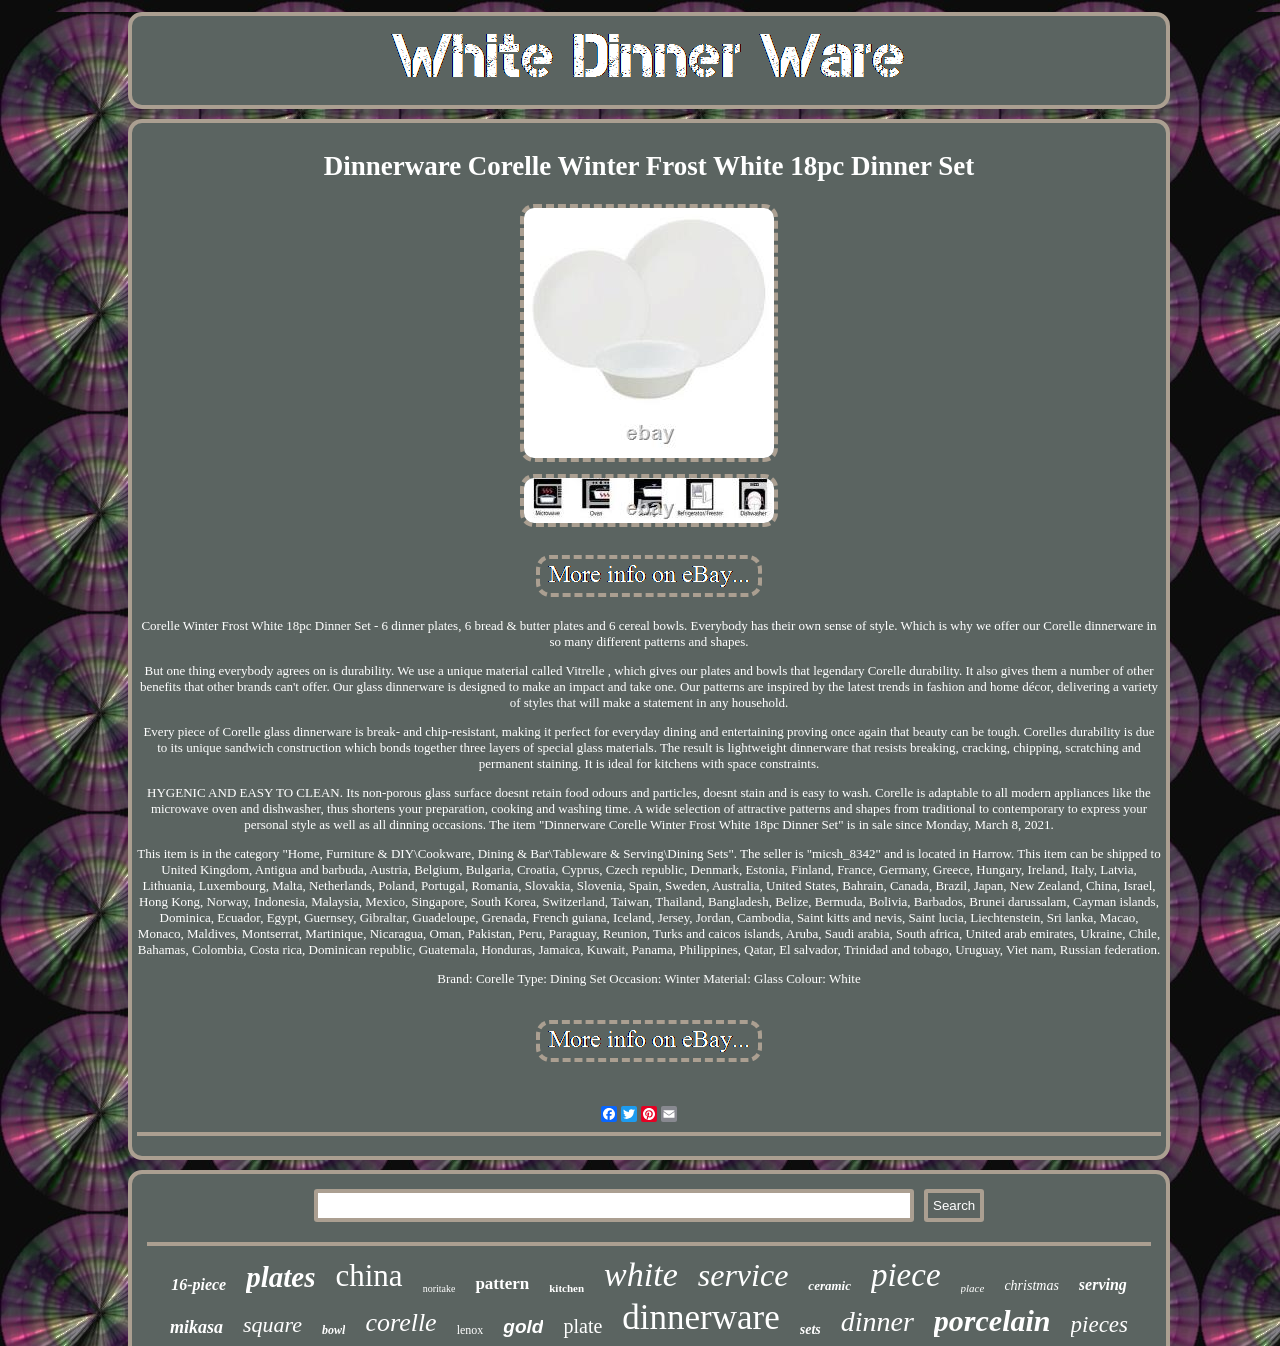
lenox (470, 1330)
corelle (400, 1322)
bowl (333, 1330)
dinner (877, 1321)
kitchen (566, 1288)
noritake (439, 1288)
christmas (1031, 1285)
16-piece (198, 1284)
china (369, 1275)
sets (810, 1329)
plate (582, 1326)
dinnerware (700, 1317)
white (641, 1274)
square (272, 1324)
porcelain (992, 1320)
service (743, 1275)
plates (280, 1277)
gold (523, 1326)
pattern (502, 1283)
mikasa (196, 1327)
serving (1103, 1284)
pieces (1099, 1324)
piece (906, 1275)
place (973, 1288)
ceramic (829, 1285)
